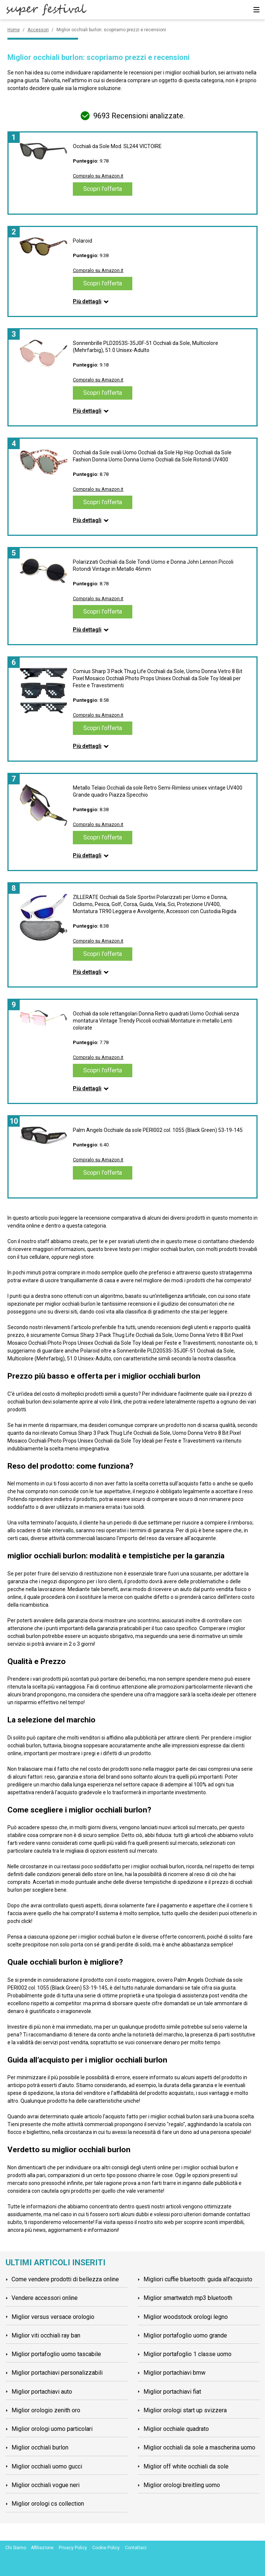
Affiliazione (42, 2547)
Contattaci (135, 2547)
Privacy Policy (73, 2547)
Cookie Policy (106, 2547)
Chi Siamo (15, 2547)
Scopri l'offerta (102, 188)
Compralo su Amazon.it (98, 176)
